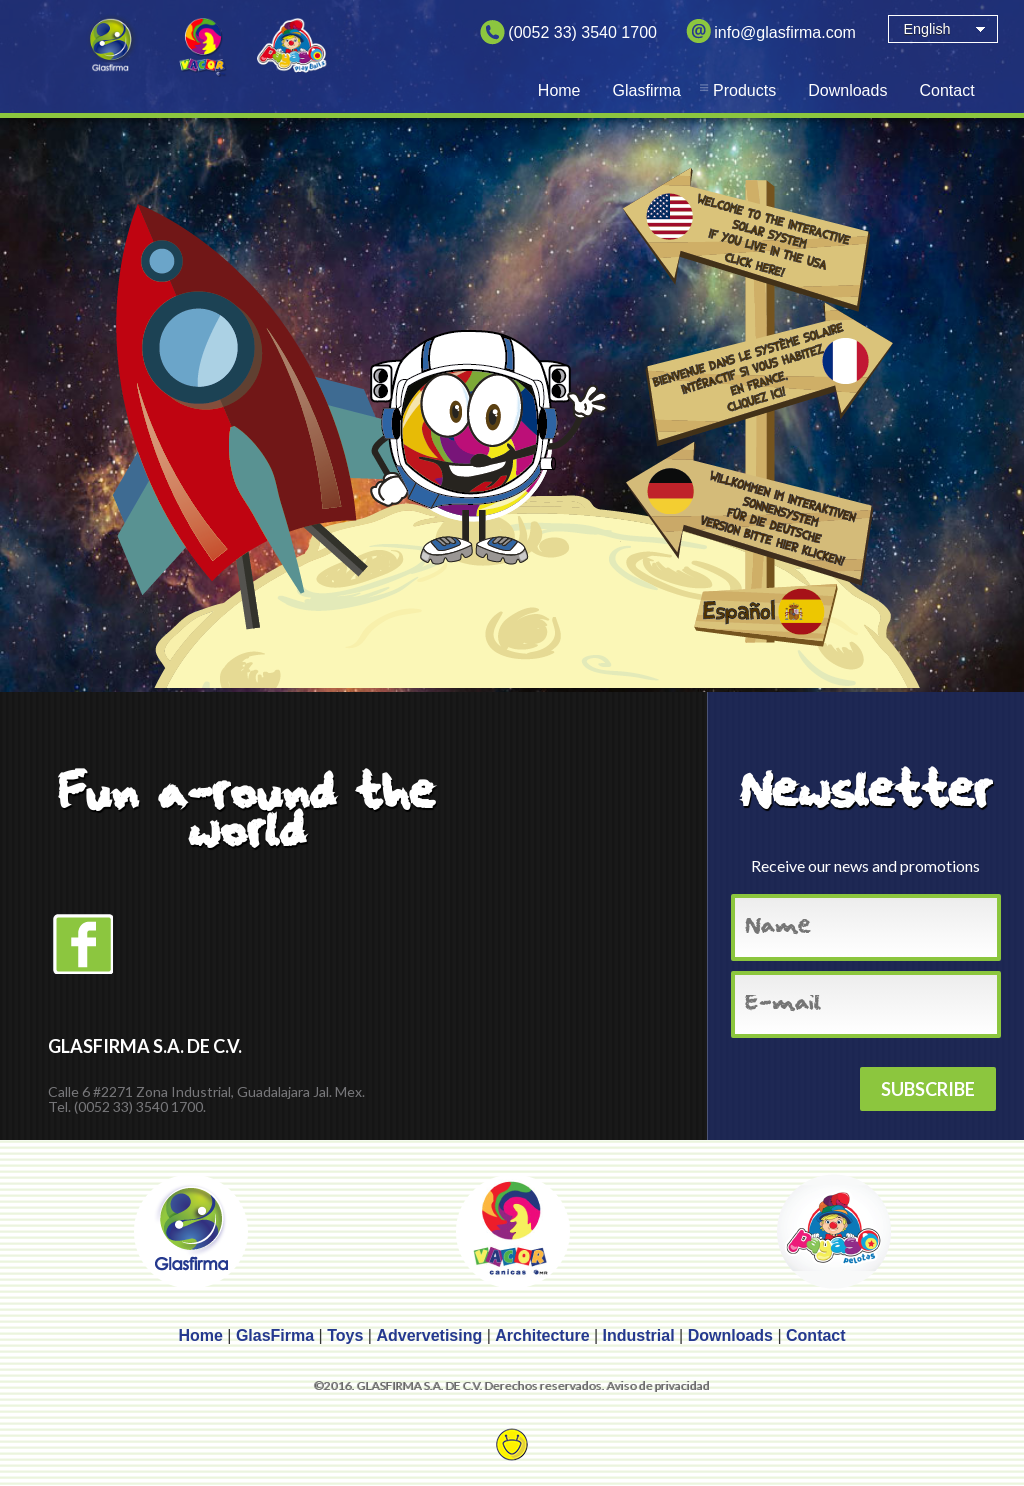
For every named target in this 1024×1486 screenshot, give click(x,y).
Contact (946, 90)
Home (559, 90)
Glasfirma (647, 90)
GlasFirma (275, 1335)
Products (744, 90)
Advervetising (429, 1335)
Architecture (542, 1335)
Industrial (639, 1335)
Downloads (847, 90)
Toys (345, 1335)
